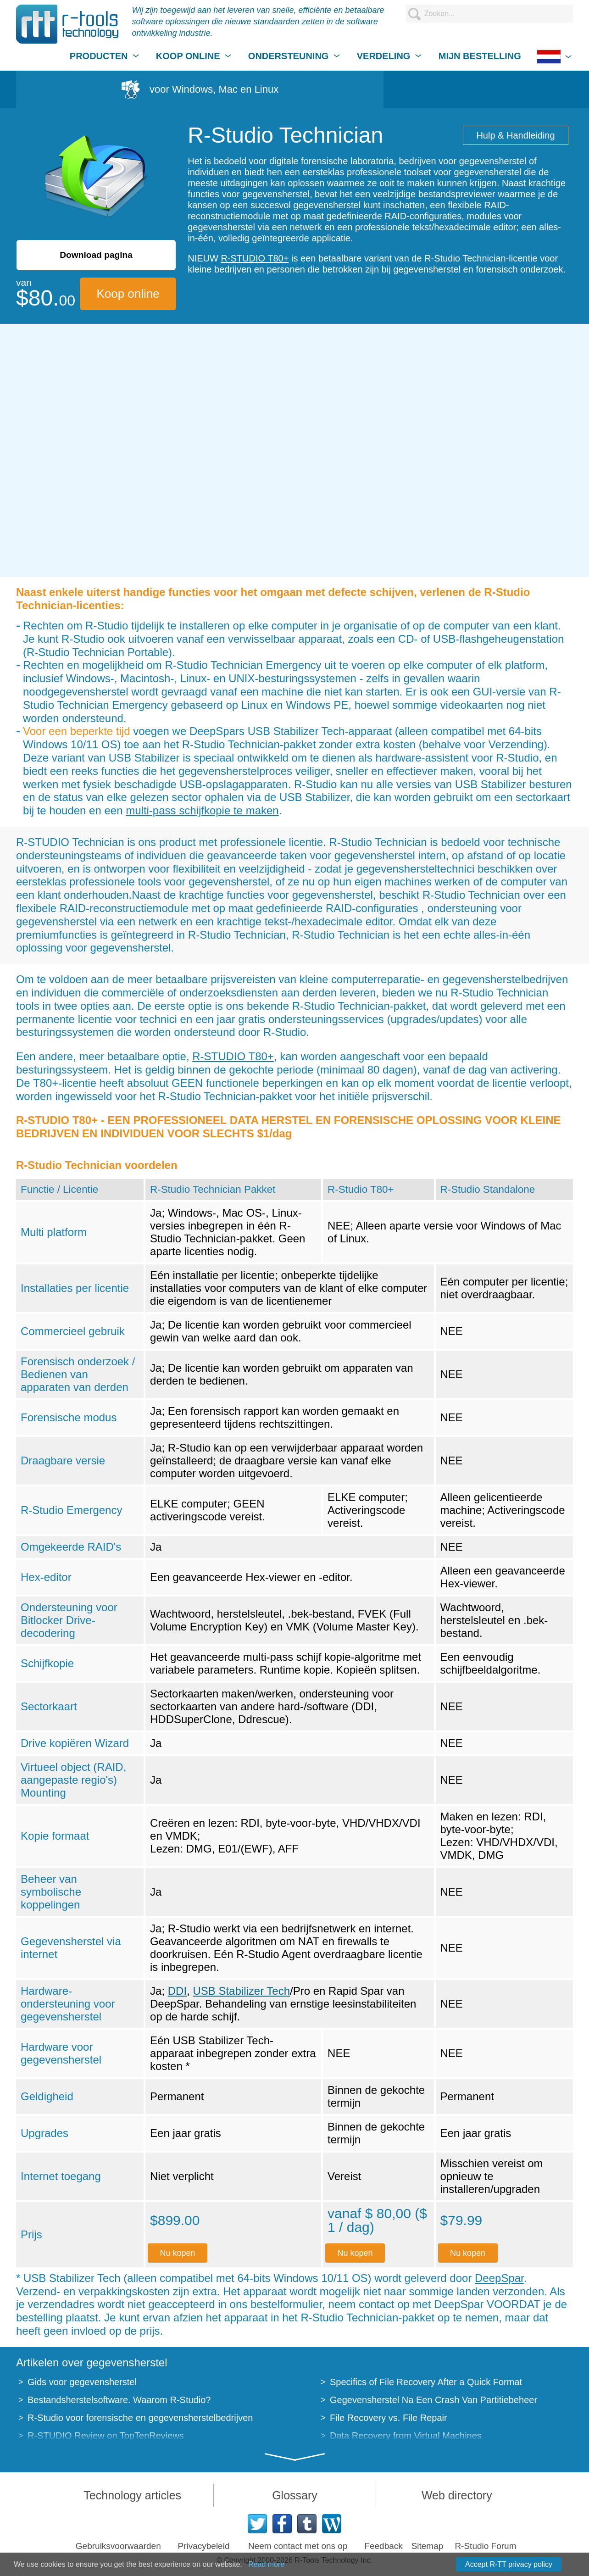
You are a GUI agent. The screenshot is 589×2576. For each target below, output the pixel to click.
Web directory (457, 2495)
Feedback (383, 2546)
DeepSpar (499, 2278)
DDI (177, 1991)
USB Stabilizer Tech (241, 1991)
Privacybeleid (203, 2546)
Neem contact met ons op (298, 2546)
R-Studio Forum (485, 2546)
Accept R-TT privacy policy (508, 2564)
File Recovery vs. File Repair (388, 2418)
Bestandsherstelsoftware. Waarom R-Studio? (119, 2400)
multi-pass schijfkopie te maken (202, 810)
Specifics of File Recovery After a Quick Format (426, 2382)
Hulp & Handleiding (515, 135)
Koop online (127, 293)
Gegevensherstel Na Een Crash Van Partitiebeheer (433, 2400)
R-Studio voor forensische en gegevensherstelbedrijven (140, 2418)
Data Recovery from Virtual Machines (406, 2436)
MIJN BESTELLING (480, 56)
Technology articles (132, 2495)
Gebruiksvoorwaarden (118, 2546)
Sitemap (427, 2546)
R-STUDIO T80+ (255, 258)
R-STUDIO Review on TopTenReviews (106, 2436)
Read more (266, 2564)
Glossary (294, 2495)
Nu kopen (177, 2253)
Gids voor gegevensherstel (82, 2382)
